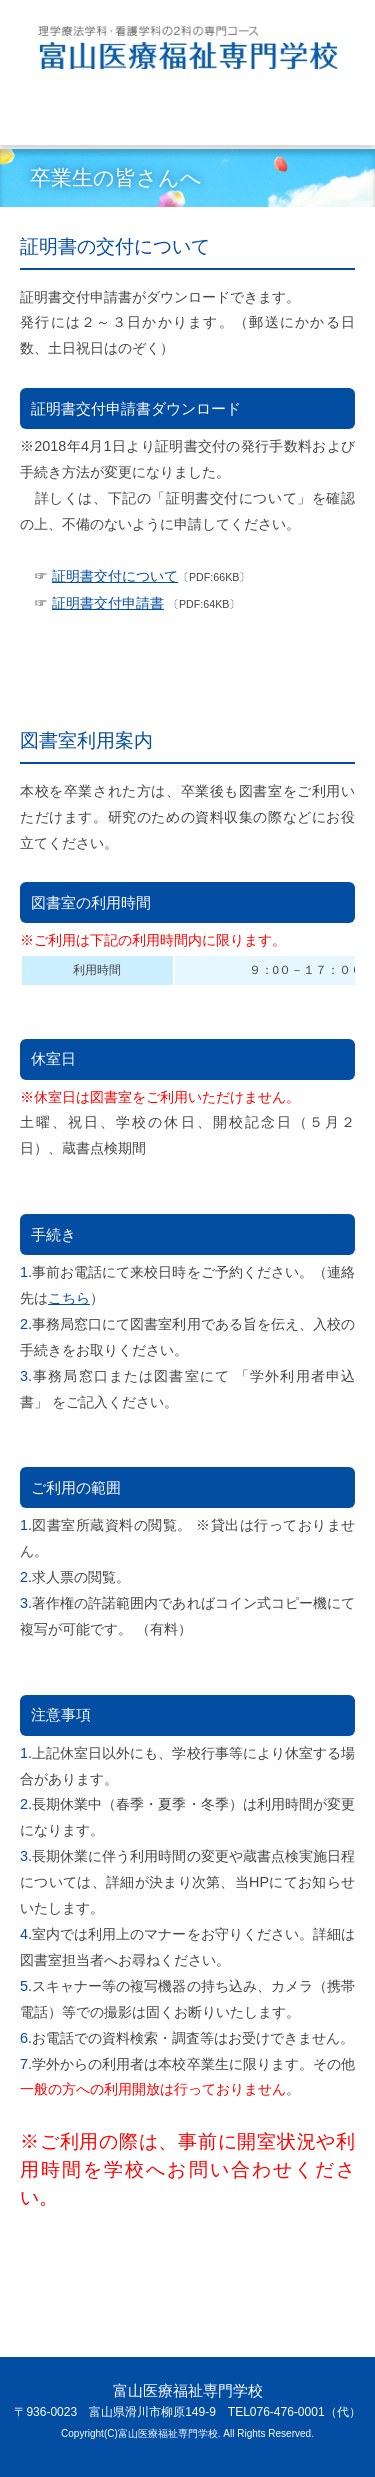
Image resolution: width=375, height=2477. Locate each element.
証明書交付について (115, 576)
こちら (69, 1298)
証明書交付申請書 (108, 603)
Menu (72, 122)
